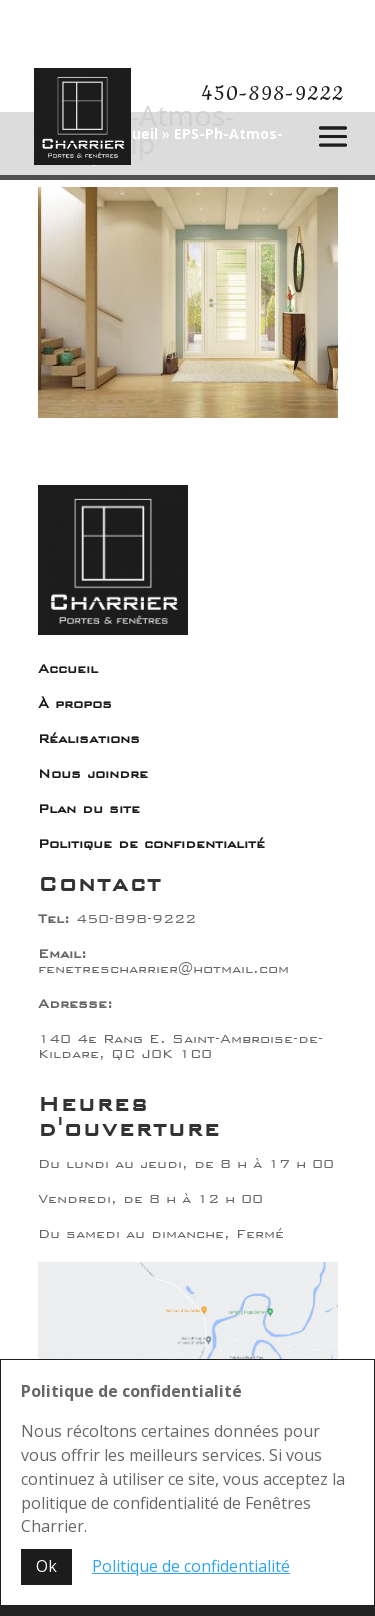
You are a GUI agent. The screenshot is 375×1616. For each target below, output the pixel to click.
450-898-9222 (273, 94)
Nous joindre (93, 774)
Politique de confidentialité (151, 844)
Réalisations (89, 739)
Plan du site (89, 809)
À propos (75, 704)
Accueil (68, 669)
